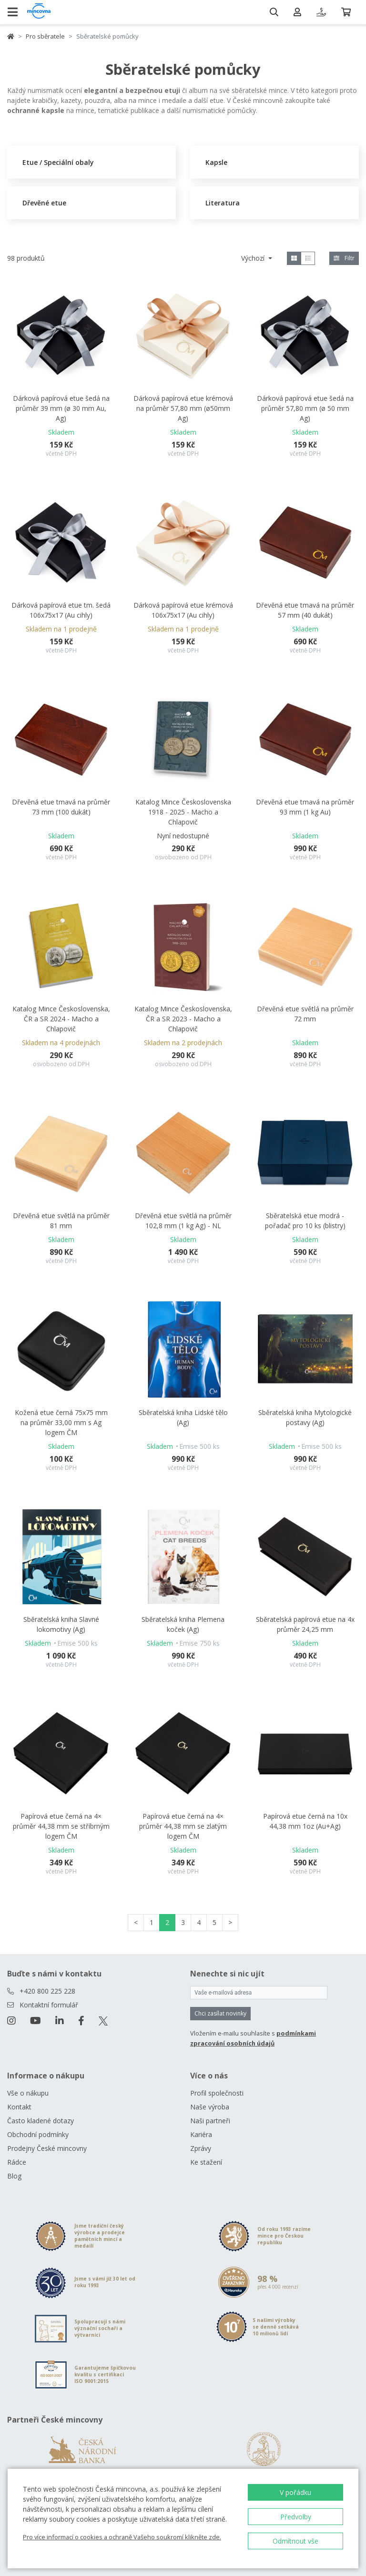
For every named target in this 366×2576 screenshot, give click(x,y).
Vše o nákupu (28, 2092)
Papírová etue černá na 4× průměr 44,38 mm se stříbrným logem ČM (61, 1826)
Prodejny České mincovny (47, 2148)
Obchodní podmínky (38, 2134)
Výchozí (253, 258)
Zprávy (200, 2148)
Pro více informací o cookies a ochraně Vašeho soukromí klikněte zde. (122, 2537)
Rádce (16, 2162)
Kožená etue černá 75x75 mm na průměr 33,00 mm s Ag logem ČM (61, 1422)
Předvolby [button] (295, 2516)
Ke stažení (206, 2162)
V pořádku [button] (295, 2492)
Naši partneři (210, 2120)
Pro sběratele (45, 36)
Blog (14, 2175)
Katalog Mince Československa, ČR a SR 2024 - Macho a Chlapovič (61, 1018)
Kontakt (19, 2106)
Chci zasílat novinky (220, 2013)
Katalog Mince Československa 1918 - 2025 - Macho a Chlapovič (183, 811)
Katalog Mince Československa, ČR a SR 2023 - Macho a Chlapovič (183, 1018)
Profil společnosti (217, 2092)
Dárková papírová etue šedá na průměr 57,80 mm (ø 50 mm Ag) (305, 408)
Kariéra (201, 2134)
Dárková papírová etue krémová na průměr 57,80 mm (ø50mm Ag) (183, 408)
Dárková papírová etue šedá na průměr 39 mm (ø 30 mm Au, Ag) (61, 408)
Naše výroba (209, 2106)
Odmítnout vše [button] (295, 2540)
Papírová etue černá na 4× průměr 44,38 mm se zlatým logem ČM (183, 1826)
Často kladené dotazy (40, 2120)
